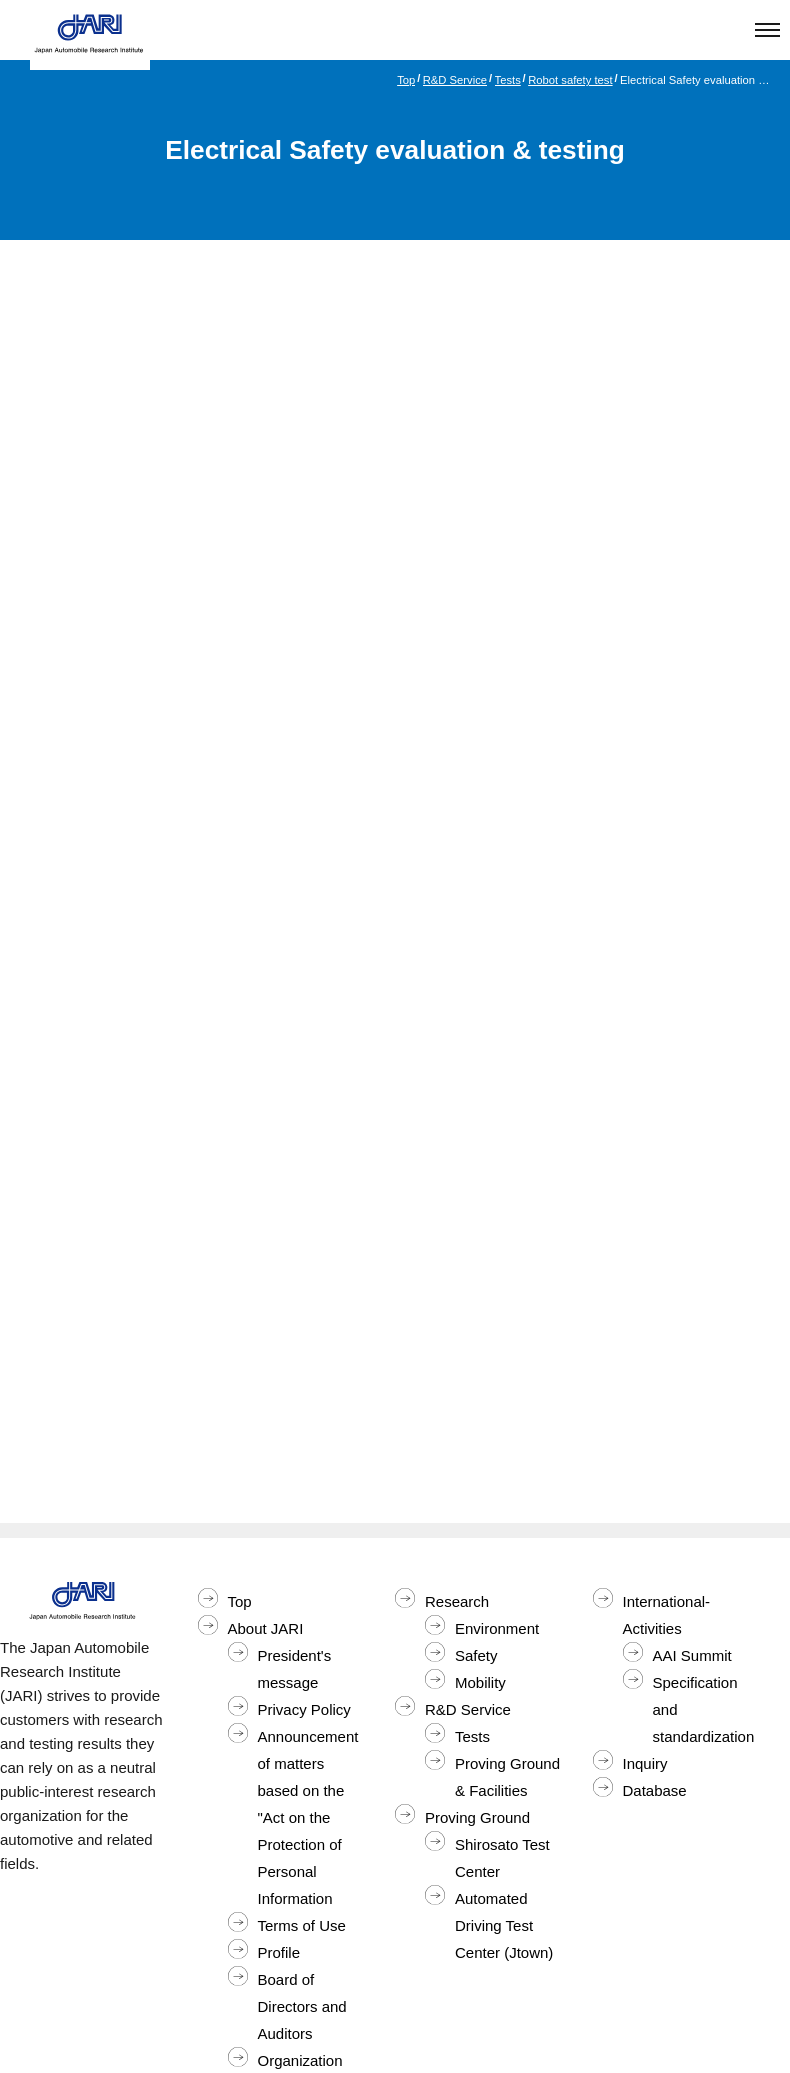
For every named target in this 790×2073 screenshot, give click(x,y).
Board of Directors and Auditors (302, 2006)
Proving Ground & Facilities (507, 1777)
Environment (497, 1628)
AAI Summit (692, 1655)
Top (406, 80)
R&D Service (455, 80)
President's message (295, 1669)
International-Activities (667, 1615)
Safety (476, 1655)
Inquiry (645, 1763)
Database (655, 1790)
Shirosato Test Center (502, 1858)
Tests (508, 80)
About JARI (266, 1628)
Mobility (480, 1682)
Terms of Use (302, 1925)
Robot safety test (570, 80)
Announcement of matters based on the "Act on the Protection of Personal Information (308, 1817)
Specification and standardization (704, 1709)
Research (457, 1601)
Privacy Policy (304, 1709)
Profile (279, 1952)
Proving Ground (477, 1817)
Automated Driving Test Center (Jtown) (504, 1925)
